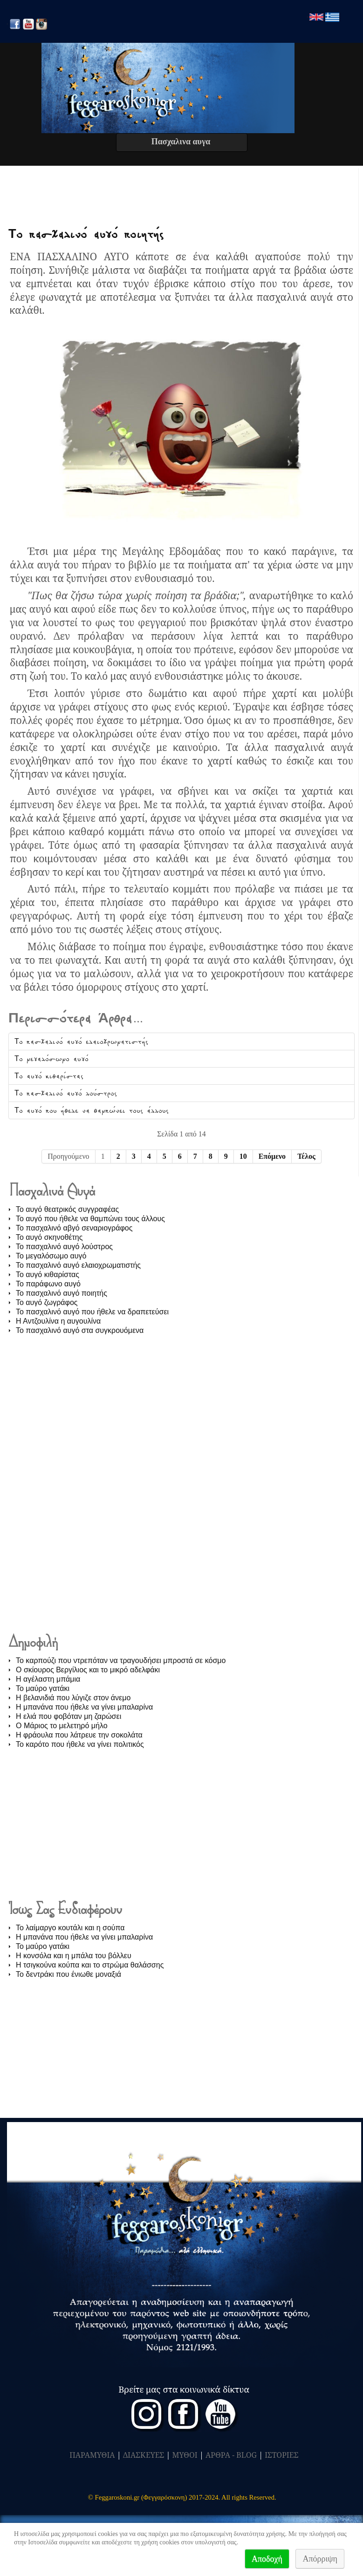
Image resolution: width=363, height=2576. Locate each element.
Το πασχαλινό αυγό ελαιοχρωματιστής (81, 1041)
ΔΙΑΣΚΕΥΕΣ (143, 2455)
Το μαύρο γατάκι (42, 1688)
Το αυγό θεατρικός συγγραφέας (67, 1209)
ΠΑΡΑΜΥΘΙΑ (92, 2455)
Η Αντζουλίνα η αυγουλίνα (58, 1321)
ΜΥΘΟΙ (185, 2455)
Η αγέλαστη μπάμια (48, 1679)
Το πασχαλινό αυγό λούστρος (65, 1093)
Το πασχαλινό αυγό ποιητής (86, 234)
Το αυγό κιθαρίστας (48, 1076)
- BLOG (244, 2455)
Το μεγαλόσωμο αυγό (51, 1058)
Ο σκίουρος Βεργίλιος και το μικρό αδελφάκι (88, 1670)
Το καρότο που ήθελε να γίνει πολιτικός (80, 1744)
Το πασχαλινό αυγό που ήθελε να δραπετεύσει (92, 1312)
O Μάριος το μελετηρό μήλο (62, 1726)
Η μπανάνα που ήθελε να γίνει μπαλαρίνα (84, 1707)
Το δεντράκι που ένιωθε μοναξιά (68, 1974)
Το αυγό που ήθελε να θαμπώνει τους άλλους (91, 1110)
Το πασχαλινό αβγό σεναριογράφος (74, 1228)
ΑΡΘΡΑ (217, 2455)
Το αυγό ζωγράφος (47, 1302)
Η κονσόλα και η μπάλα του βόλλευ (73, 1956)
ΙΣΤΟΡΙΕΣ (281, 2455)
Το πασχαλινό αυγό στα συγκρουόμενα (80, 1330)
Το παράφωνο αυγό (48, 1284)
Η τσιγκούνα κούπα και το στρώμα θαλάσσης (90, 1965)
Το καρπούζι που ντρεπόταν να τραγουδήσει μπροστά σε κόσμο (121, 1660)
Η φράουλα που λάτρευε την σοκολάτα (79, 1735)
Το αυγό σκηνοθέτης (49, 1237)
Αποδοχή (267, 2558)
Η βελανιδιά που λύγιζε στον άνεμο (73, 1698)
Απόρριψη (319, 2558)
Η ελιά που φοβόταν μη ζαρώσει (68, 1716)
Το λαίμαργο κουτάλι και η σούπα (70, 1928)
